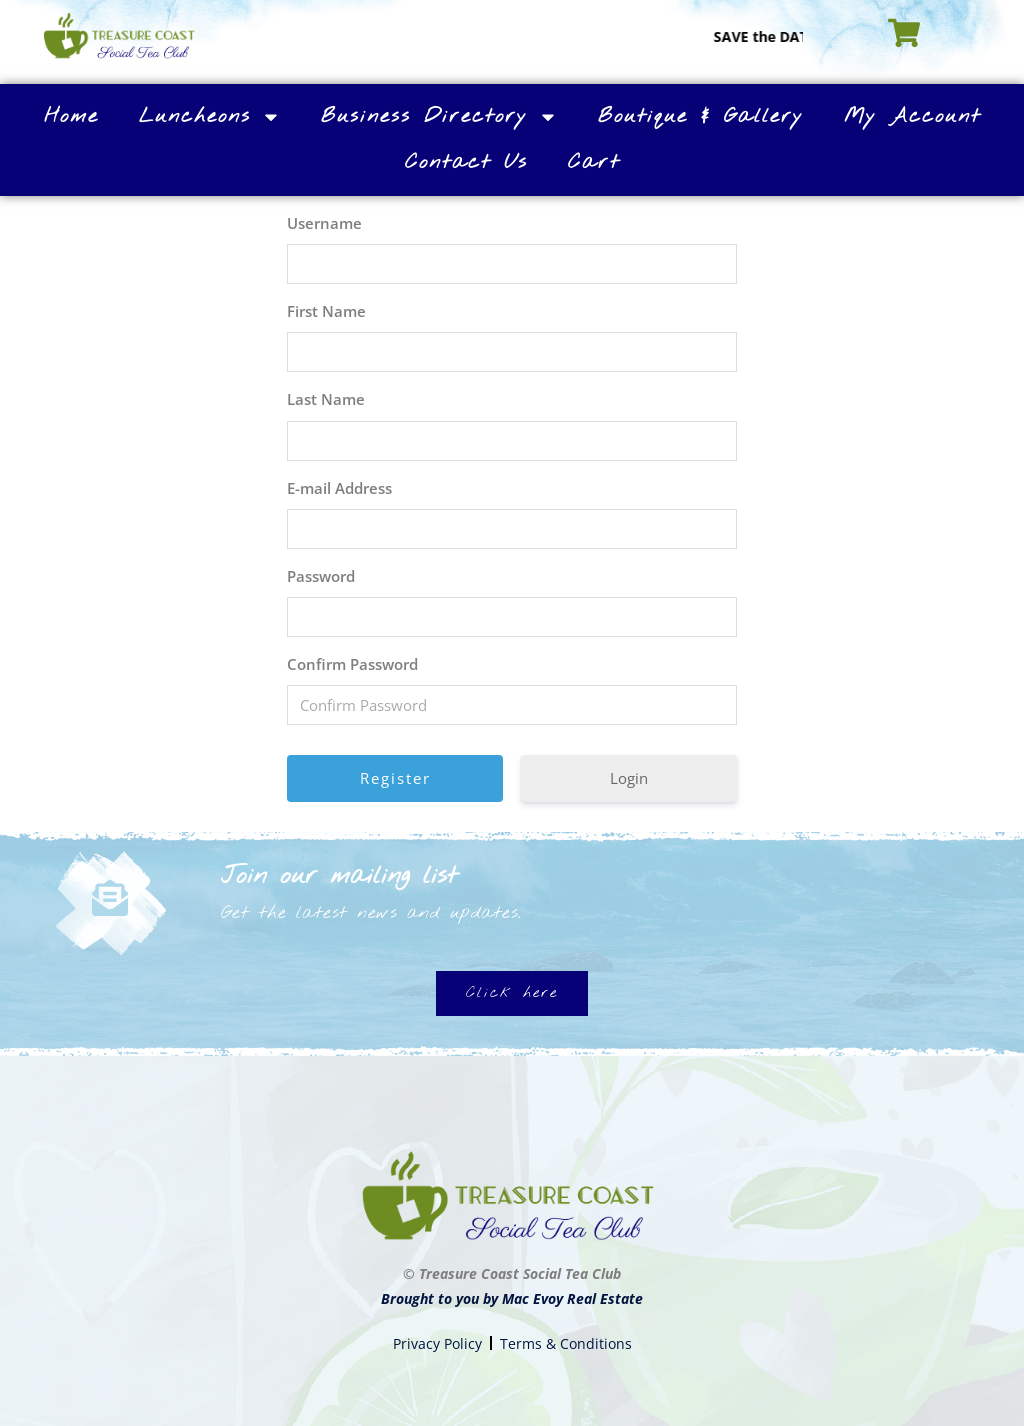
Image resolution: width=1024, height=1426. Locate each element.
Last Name (326, 399)
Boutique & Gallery (701, 116)
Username (324, 223)
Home (71, 116)
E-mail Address (339, 488)
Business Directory (439, 117)
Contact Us (466, 162)
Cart (594, 162)
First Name (326, 311)
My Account (912, 116)
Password (321, 576)
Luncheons (210, 117)
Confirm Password (352, 664)
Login (629, 778)
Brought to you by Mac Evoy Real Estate (512, 1298)
